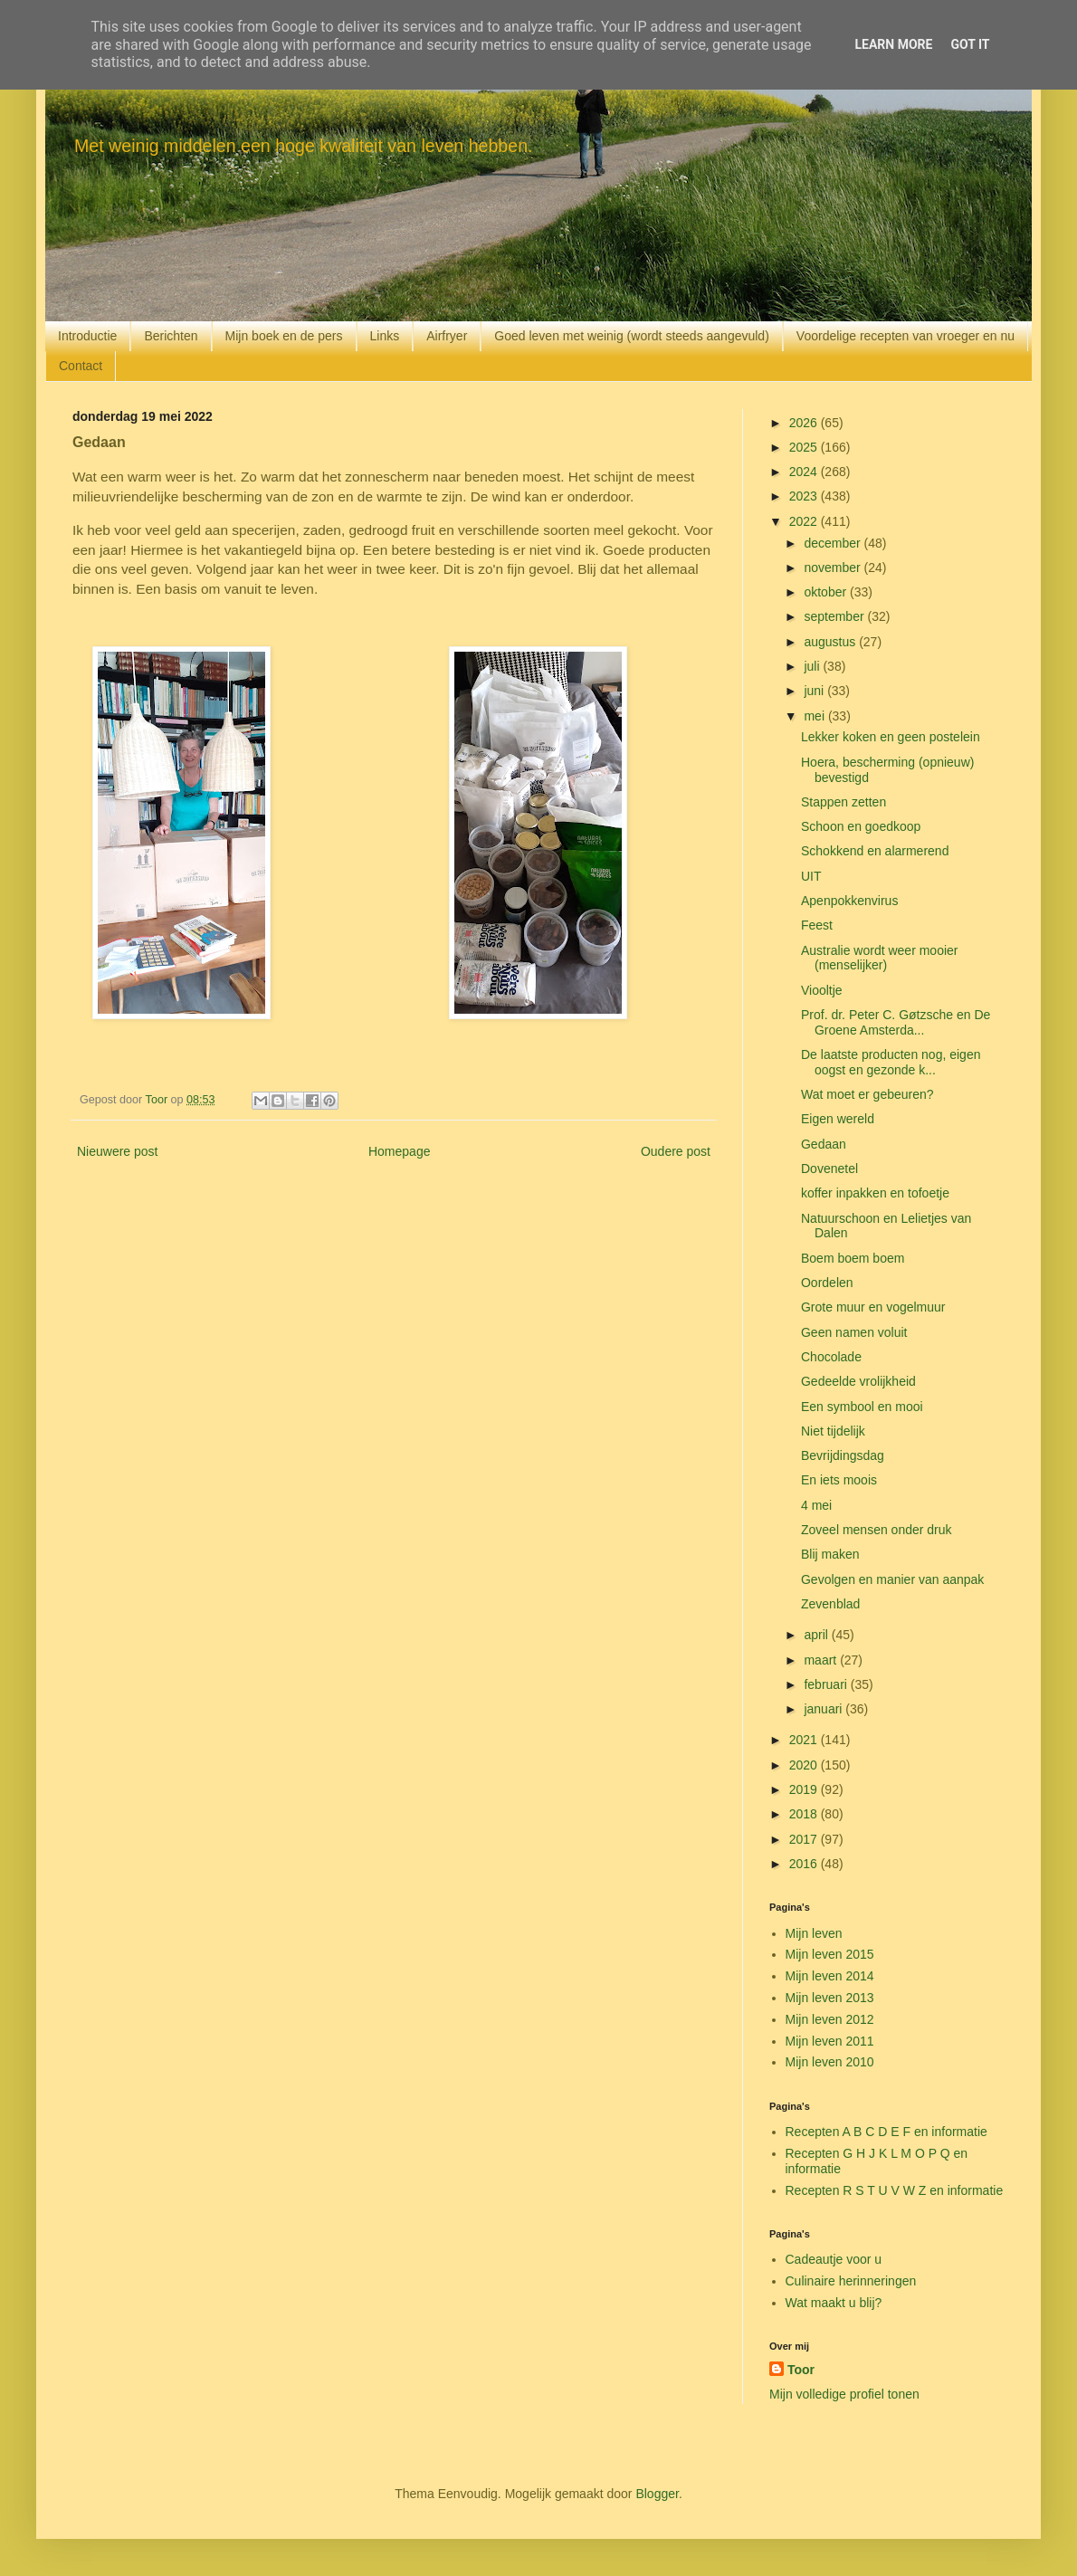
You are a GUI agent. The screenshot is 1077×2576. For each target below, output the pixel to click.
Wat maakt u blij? (834, 2302)
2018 (805, 1814)
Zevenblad (830, 1604)
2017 (805, 1839)
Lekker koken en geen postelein (890, 737)
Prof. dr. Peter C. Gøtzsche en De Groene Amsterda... (895, 1022)
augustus (831, 641)
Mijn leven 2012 (830, 2019)
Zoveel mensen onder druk (876, 1529)
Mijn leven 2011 (830, 2041)
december (833, 543)
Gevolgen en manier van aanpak (892, 1579)
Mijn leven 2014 (830, 1976)
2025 (805, 447)
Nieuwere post (117, 1151)
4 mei (816, 1505)
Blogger (656, 2493)
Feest (817, 925)
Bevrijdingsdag (842, 1455)
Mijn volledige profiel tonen (844, 2394)
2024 (805, 471)
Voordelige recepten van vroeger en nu (905, 336)
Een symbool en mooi (862, 1406)
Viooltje (822, 990)
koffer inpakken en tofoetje (875, 1193)
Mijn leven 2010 (830, 2062)
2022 (805, 521)
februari (827, 1684)
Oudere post (675, 1151)
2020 (805, 1765)
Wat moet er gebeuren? (867, 1094)
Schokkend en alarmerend (874, 851)
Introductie (87, 336)
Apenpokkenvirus (849, 900)
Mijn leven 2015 (830, 1954)
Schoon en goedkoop (860, 826)
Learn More (893, 44)
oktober (827, 592)
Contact (80, 365)
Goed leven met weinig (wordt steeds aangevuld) (631, 336)
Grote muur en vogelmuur (873, 1307)
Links (385, 336)
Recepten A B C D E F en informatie (886, 2131)
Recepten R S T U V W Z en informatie (895, 2190)
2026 (805, 422)
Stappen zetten (843, 802)
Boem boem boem (852, 1258)
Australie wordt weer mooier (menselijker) (879, 958)
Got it (969, 44)
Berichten (170, 336)
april (817, 1634)
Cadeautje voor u (834, 2259)
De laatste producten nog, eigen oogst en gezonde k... (890, 1062)
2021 (805, 1739)
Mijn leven (814, 1933)
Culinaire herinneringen (851, 2281)
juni (815, 690)
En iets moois (839, 1480)
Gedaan (823, 1144)
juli (813, 666)
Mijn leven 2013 (830, 1997)
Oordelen (827, 1282)
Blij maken (830, 1554)
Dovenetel (829, 1168)
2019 (805, 1789)
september (835, 616)
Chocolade (831, 1357)
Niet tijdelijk (833, 1431)
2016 (805, 1863)
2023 (805, 496)
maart (822, 1660)
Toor (801, 2369)
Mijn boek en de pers (284, 336)
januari (824, 1709)
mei (815, 716)
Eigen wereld (837, 1118)
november (833, 567)
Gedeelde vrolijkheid (858, 1381)
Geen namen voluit (854, 1332)
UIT (811, 876)
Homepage (399, 1151)
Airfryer (446, 336)
